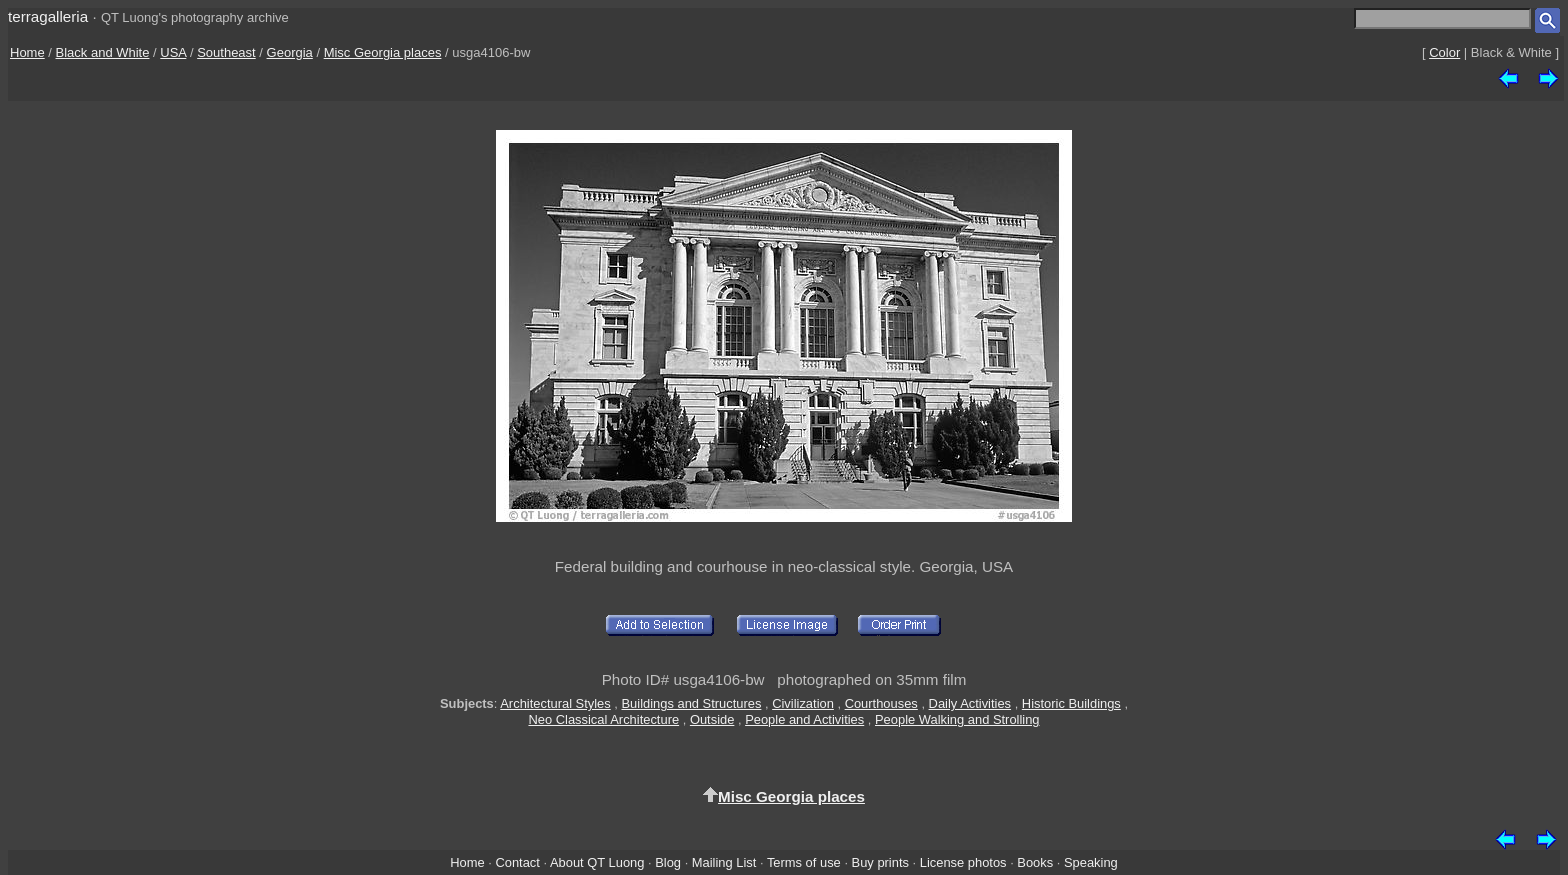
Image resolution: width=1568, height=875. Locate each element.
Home (27, 52)
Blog (668, 862)
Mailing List (724, 862)
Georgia (290, 52)
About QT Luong (597, 862)
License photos (963, 862)
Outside (712, 719)
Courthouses (881, 703)
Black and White (103, 52)
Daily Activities (970, 703)
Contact (517, 862)
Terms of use (804, 862)
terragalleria (48, 16)
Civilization (803, 703)
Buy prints (880, 862)
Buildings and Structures (692, 703)
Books (1035, 862)
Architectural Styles (555, 703)
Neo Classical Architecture (603, 719)
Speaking (1091, 862)
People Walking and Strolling (957, 719)
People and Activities (804, 719)
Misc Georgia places (383, 52)
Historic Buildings (1071, 703)
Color (1444, 52)
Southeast (226, 52)
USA (173, 52)
